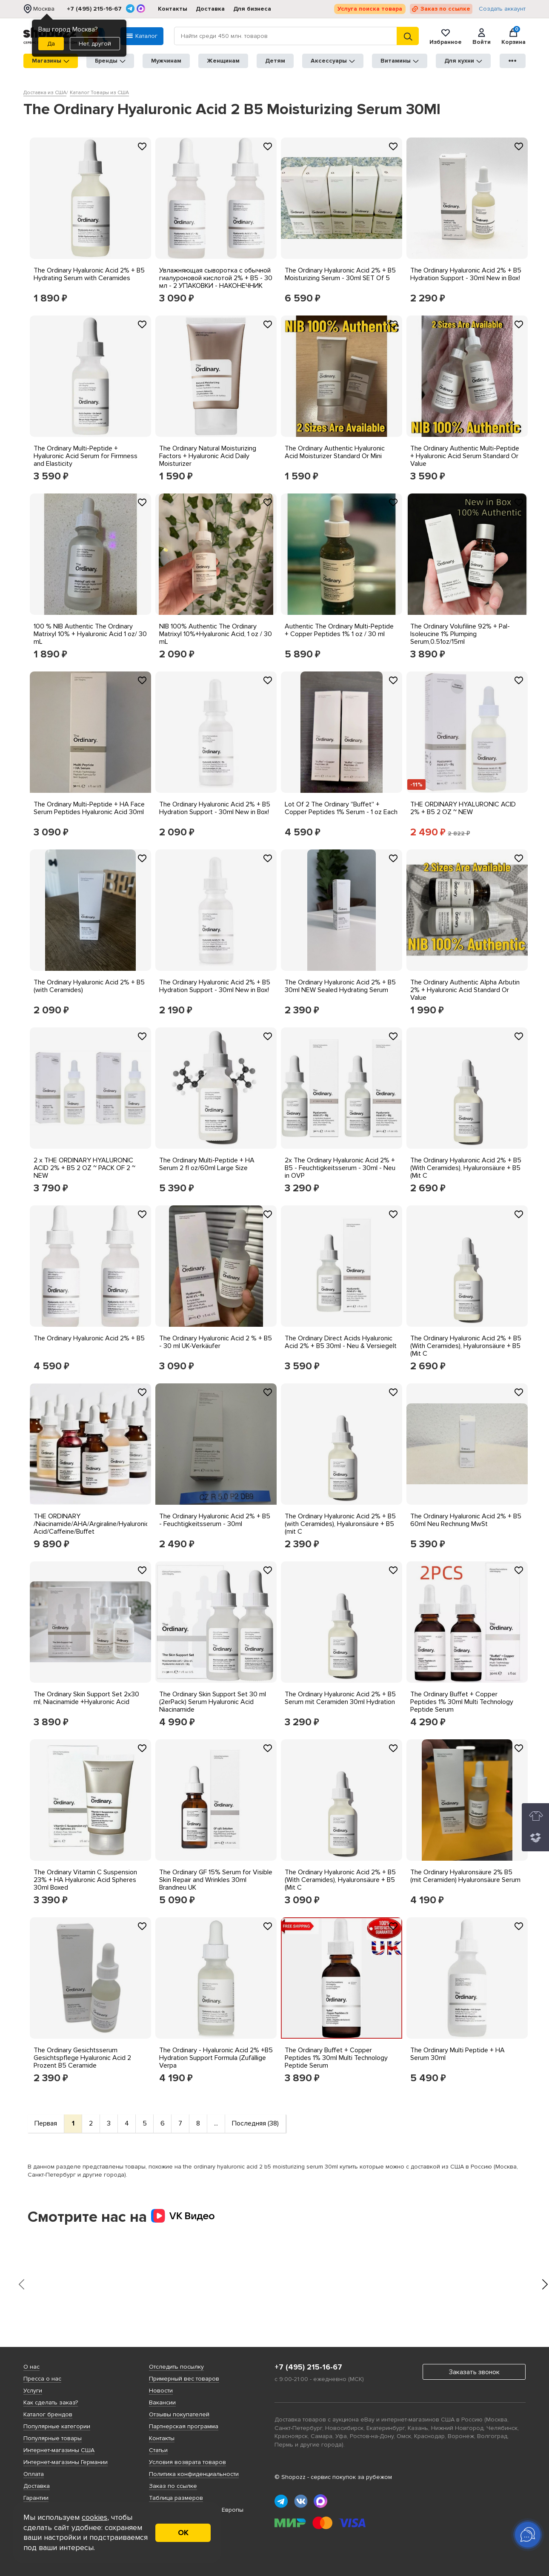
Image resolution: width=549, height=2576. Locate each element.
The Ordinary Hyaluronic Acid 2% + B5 (89, 1338)
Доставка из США (44, 92)
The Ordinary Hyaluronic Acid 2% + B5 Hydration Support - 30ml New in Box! (465, 274)
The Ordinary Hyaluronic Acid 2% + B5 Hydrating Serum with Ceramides (89, 274)
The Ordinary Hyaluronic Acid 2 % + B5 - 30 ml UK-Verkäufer (215, 1342)
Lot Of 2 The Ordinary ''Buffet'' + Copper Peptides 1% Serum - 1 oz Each (341, 808)
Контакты (172, 8)
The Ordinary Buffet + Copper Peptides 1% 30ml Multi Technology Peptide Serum (461, 1702)
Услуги (32, 2390)
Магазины (50, 60)
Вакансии (162, 2402)
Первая (45, 2123)
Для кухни (463, 60)
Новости (161, 2390)
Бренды (110, 60)
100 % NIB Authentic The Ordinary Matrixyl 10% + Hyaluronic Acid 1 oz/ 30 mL (90, 634)
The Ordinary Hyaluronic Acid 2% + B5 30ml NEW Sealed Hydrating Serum (340, 986)
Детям (275, 60)
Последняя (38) (255, 2123)
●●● (513, 61)
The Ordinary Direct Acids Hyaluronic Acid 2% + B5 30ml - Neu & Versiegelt (341, 1342)
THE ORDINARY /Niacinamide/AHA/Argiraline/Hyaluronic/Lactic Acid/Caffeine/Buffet (101, 1524)
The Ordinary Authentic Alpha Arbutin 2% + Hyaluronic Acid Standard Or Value (465, 990)
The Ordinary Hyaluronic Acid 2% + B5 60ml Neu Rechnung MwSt (465, 1520)
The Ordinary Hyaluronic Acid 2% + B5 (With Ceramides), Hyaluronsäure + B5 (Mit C (465, 1168)
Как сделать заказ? (50, 2402)
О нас (31, 2366)
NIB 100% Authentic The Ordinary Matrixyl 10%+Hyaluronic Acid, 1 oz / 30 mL (215, 634)
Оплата (33, 2474)
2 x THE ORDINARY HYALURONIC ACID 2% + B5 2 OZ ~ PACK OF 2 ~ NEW (84, 1168)
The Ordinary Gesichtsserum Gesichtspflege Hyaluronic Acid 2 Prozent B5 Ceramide (82, 2058)
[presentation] (21, 2284)
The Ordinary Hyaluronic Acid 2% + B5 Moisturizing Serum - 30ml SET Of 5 (340, 274)
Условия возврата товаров (187, 2462)
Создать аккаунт (502, 9)
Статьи (158, 2450)
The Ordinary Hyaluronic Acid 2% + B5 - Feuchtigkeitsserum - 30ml (214, 1520)
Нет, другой (95, 43)
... (216, 2123)
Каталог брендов (47, 2414)
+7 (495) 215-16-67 (94, 9)
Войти (481, 36)
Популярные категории (56, 2426)
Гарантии (36, 2497)
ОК (183, 2532)
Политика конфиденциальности (194, 2474)
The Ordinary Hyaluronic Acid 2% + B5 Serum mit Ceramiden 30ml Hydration (340, 1698)
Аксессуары (333, 60)
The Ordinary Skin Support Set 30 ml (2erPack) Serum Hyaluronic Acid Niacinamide (212, 1702)
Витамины (399, 60)
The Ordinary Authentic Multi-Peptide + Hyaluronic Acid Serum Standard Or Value (464, 456)
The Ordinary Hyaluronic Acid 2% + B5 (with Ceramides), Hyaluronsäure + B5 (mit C (340, 1524)
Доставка (210, 8)
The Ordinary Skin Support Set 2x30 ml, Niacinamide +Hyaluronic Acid (86, 1698)
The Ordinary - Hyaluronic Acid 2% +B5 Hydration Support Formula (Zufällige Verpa (216, 2058)
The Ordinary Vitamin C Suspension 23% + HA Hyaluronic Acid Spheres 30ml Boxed (85, 1880)
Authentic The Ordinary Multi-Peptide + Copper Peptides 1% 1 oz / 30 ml (339, 630)
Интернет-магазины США (58, 2450)
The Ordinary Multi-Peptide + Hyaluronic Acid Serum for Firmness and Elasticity (85, 456)
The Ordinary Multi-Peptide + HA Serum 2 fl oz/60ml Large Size (206, 1164)
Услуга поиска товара (369, 8)
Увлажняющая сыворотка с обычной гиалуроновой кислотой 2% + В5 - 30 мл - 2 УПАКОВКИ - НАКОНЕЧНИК (215, 278)
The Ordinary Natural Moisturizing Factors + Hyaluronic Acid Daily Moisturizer (207, 456)
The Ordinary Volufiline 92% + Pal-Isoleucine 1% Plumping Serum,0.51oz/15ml (460, 634)
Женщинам (223, 60)
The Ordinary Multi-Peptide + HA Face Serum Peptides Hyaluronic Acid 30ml (89, 808)
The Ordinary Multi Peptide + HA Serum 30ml (457, 2054)
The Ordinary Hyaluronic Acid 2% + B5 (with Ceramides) (89, 986)
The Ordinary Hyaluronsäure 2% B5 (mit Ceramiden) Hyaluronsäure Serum (465, 1876)
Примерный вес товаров (184, 2378)
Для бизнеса (252, 8)
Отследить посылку (176, 2366)
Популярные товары (52, 2438)
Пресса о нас (42, 2378)
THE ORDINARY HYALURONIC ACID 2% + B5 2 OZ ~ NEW (463, 808)
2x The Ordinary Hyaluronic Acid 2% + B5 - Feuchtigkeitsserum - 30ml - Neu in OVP (340, 1168)
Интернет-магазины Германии (65, 2462)
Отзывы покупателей (179, 2414)
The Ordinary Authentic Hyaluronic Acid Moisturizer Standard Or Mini (335, 452)
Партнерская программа (183, 2426)
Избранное (445, 36)
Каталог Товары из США (99, 92)
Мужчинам (166, 60)
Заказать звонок (474, 2372)
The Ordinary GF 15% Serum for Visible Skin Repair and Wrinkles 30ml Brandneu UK (215, 1880)
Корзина (513, 36)
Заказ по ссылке (445, 8)
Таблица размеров (176, 2497)
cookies (94, 2517)
